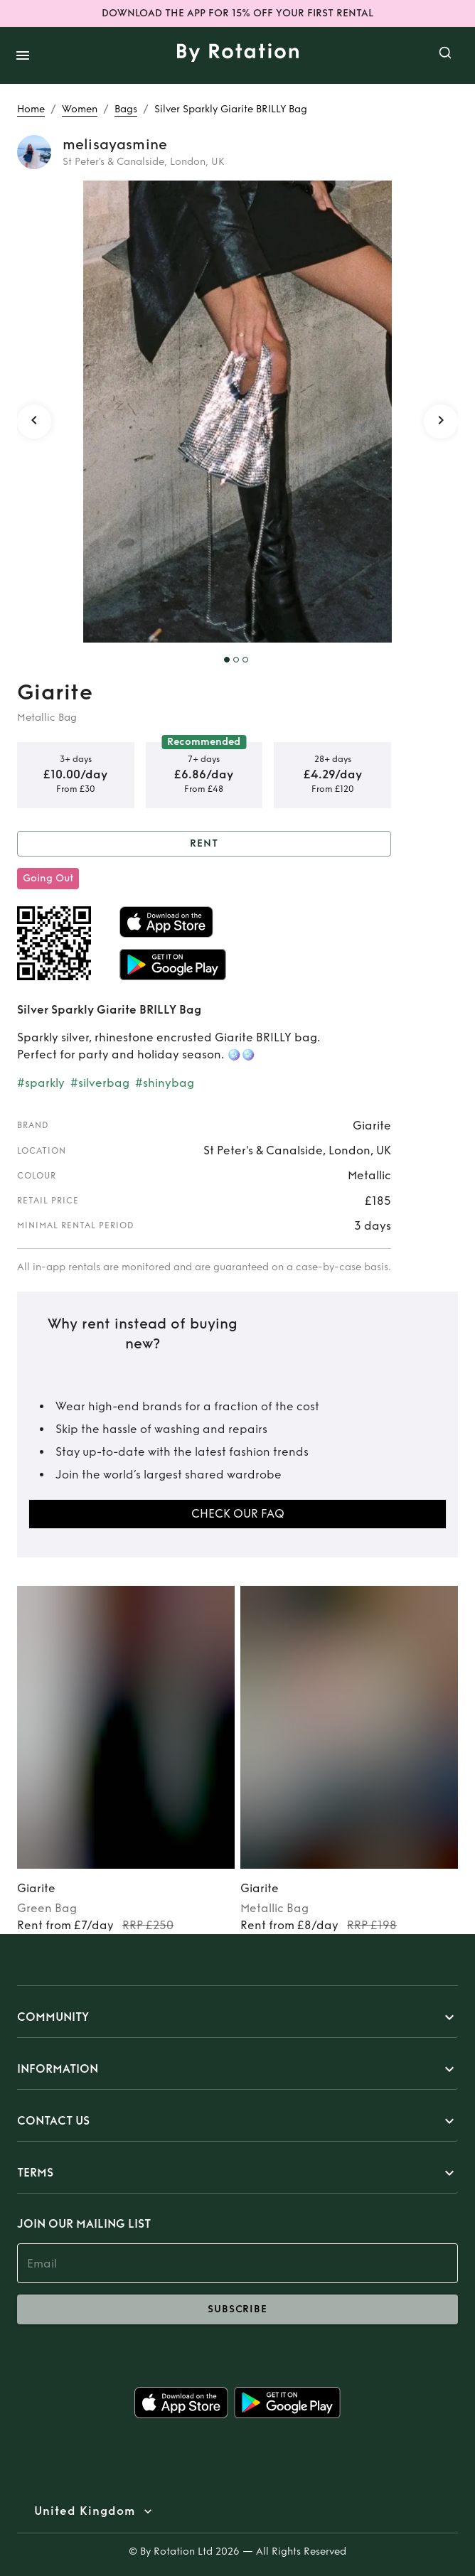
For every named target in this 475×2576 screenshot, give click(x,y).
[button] (237, 2017)
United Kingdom (84, 2511)
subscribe (237, 2309)
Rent (204, 844)
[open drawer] (23, 55)
